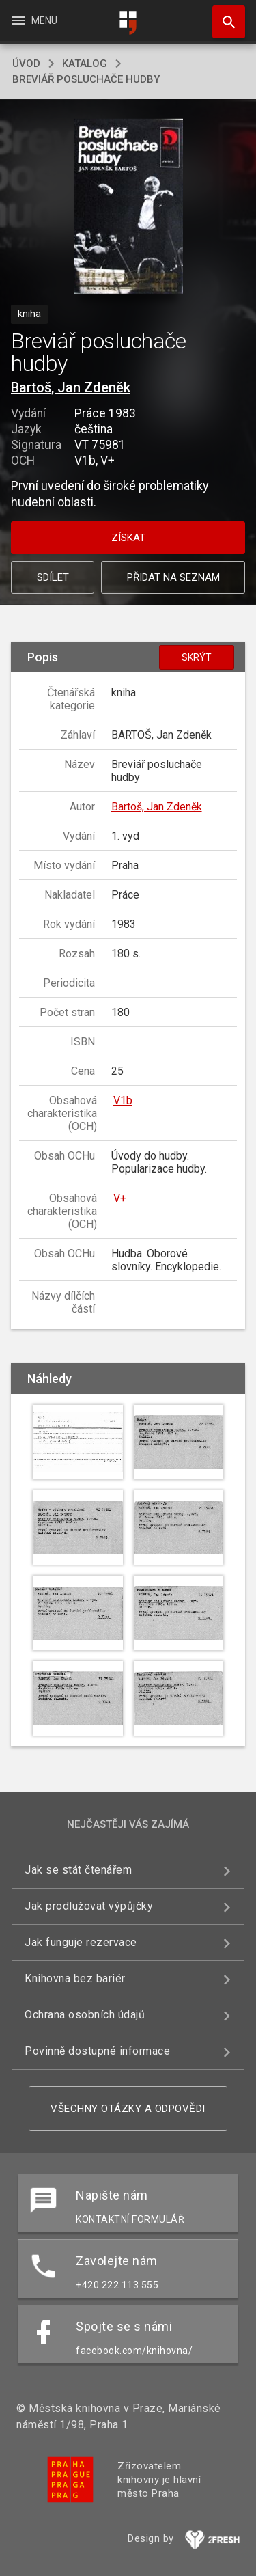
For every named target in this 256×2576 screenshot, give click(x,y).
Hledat (222, 15)
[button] (128, 207)
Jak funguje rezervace (81, 1942)
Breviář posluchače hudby (86, 79)
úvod (26, 63)
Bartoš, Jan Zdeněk (70, 387)
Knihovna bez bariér (75, 1978)
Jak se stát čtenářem (78, 1869)
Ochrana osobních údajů (85, 2014)
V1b (122, 1100)
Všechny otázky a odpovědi (128, 2108)
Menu (33, 20)
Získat (128, 538)
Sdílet (53, 577)
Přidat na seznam (173, 577)
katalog (84, 63)
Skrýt (197, 657)
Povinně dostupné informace (97, 2050)
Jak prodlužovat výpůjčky (89, 1906)
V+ (119, 1198)
